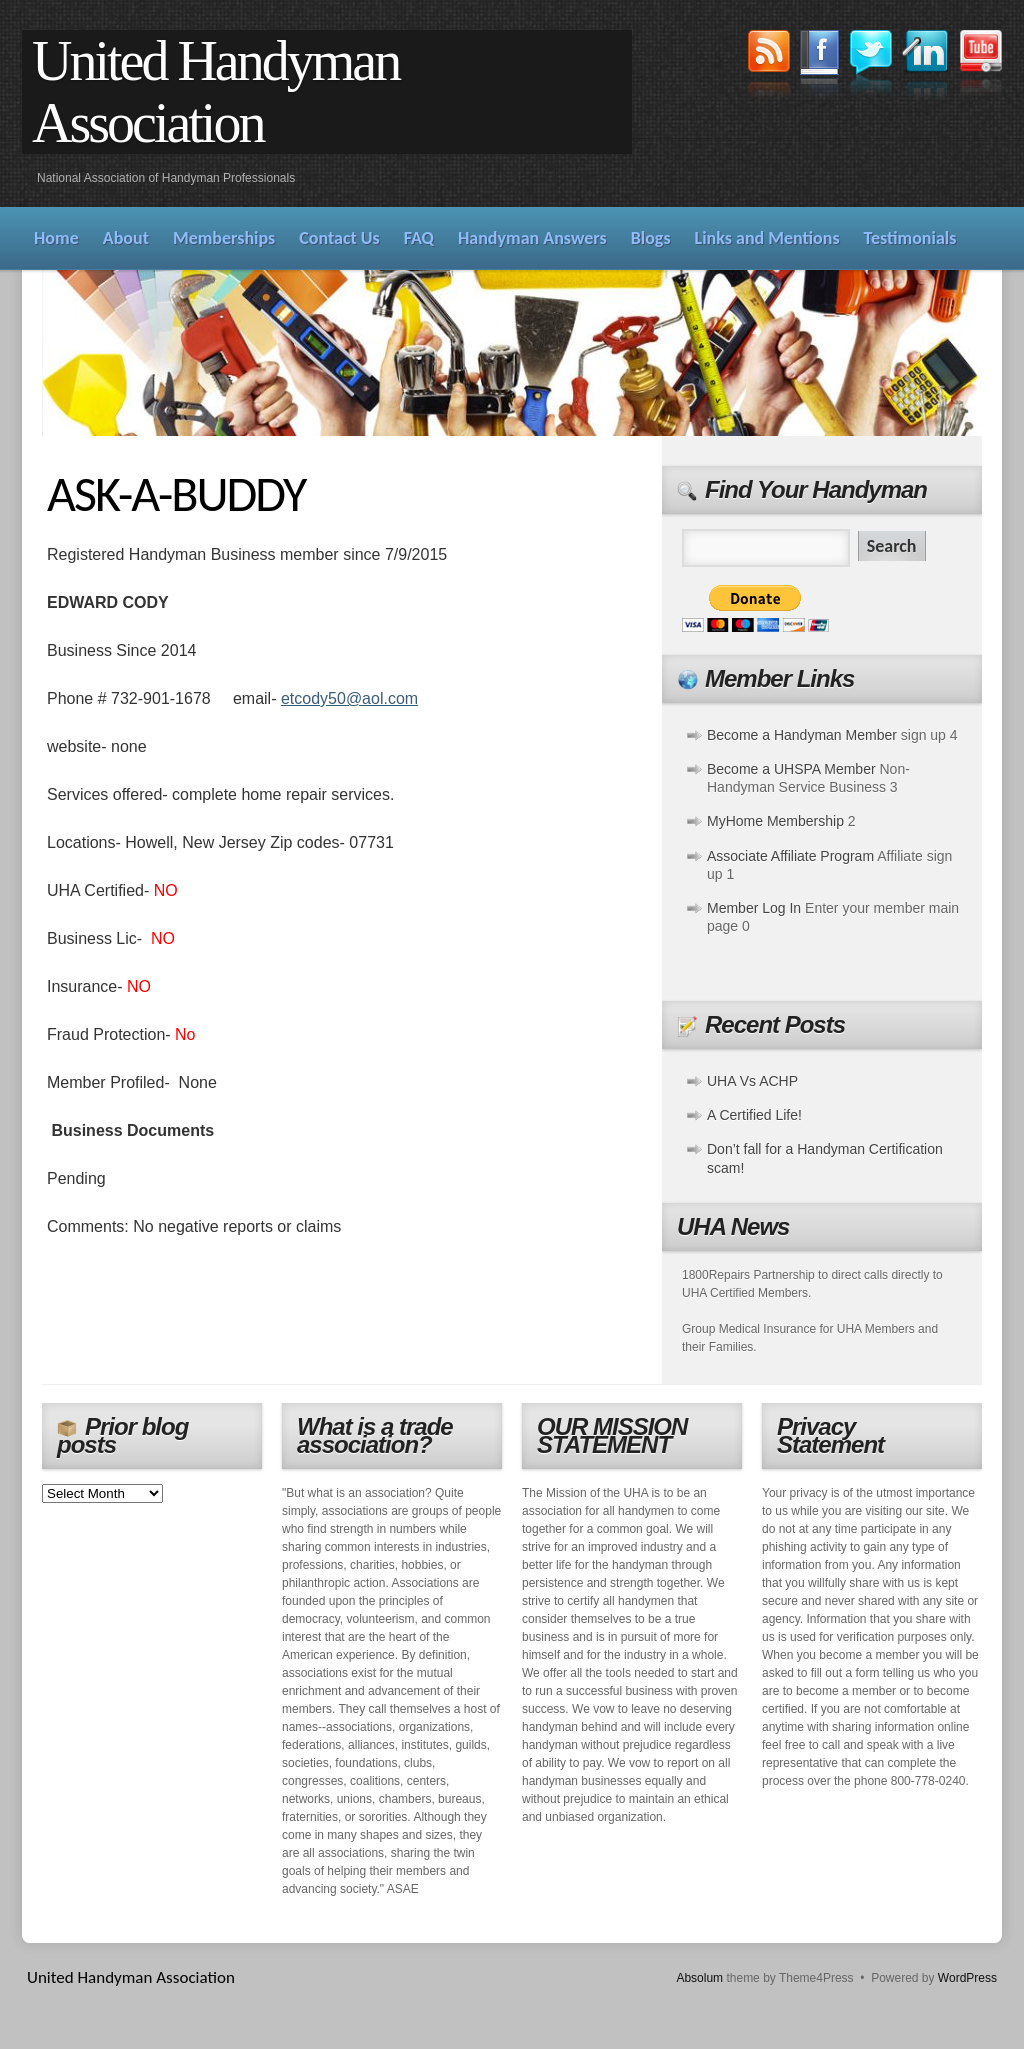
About (126, 238)
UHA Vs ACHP (752, 1081)
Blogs (651, 238)
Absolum (699, 1978)
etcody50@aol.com (349, 698)
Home (56, 238)
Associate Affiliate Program (790, 856)
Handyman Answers (532, 238)
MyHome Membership (775, 821)
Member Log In (754, 908)
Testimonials (910, 238)
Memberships (224, 238)
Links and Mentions (767, 238)
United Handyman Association (215, 92)
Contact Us (339, 238)
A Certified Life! (754, 1115)
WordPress (967, 1978)
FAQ (419, 238)
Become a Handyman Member (802, 735)
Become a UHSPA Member (791, 769)
